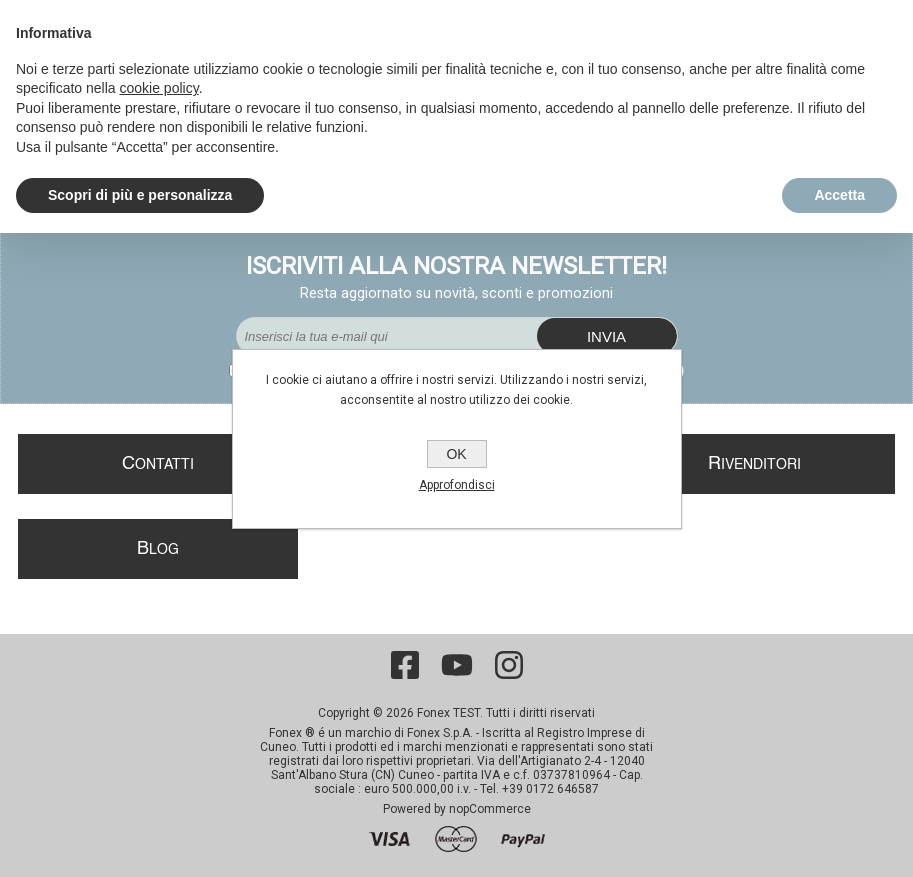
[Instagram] (509, 665)
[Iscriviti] (387, 336)
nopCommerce (490, 809)
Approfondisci (457, 485)
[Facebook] (405, 665)
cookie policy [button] (159, 88)
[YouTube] (457, 665)
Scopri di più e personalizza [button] (140, 195)
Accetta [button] (839, 195)
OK (456, 454)
